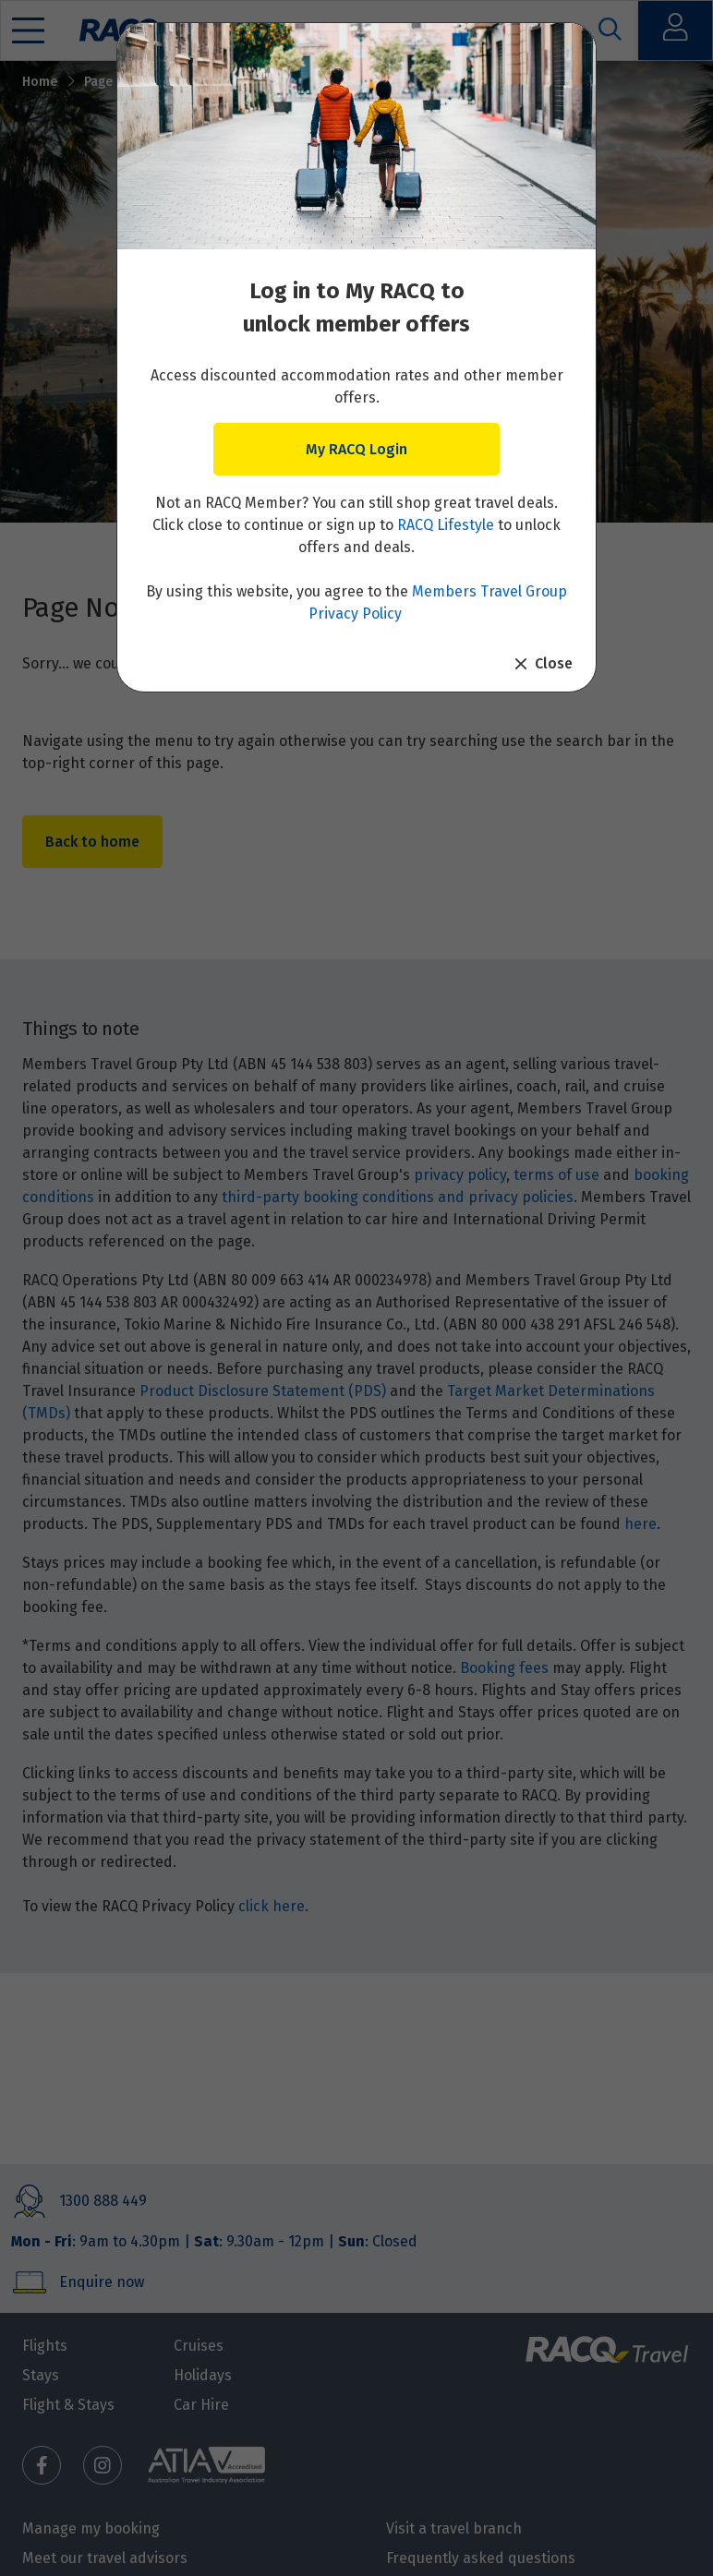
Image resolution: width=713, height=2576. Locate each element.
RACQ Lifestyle (445, 525)
